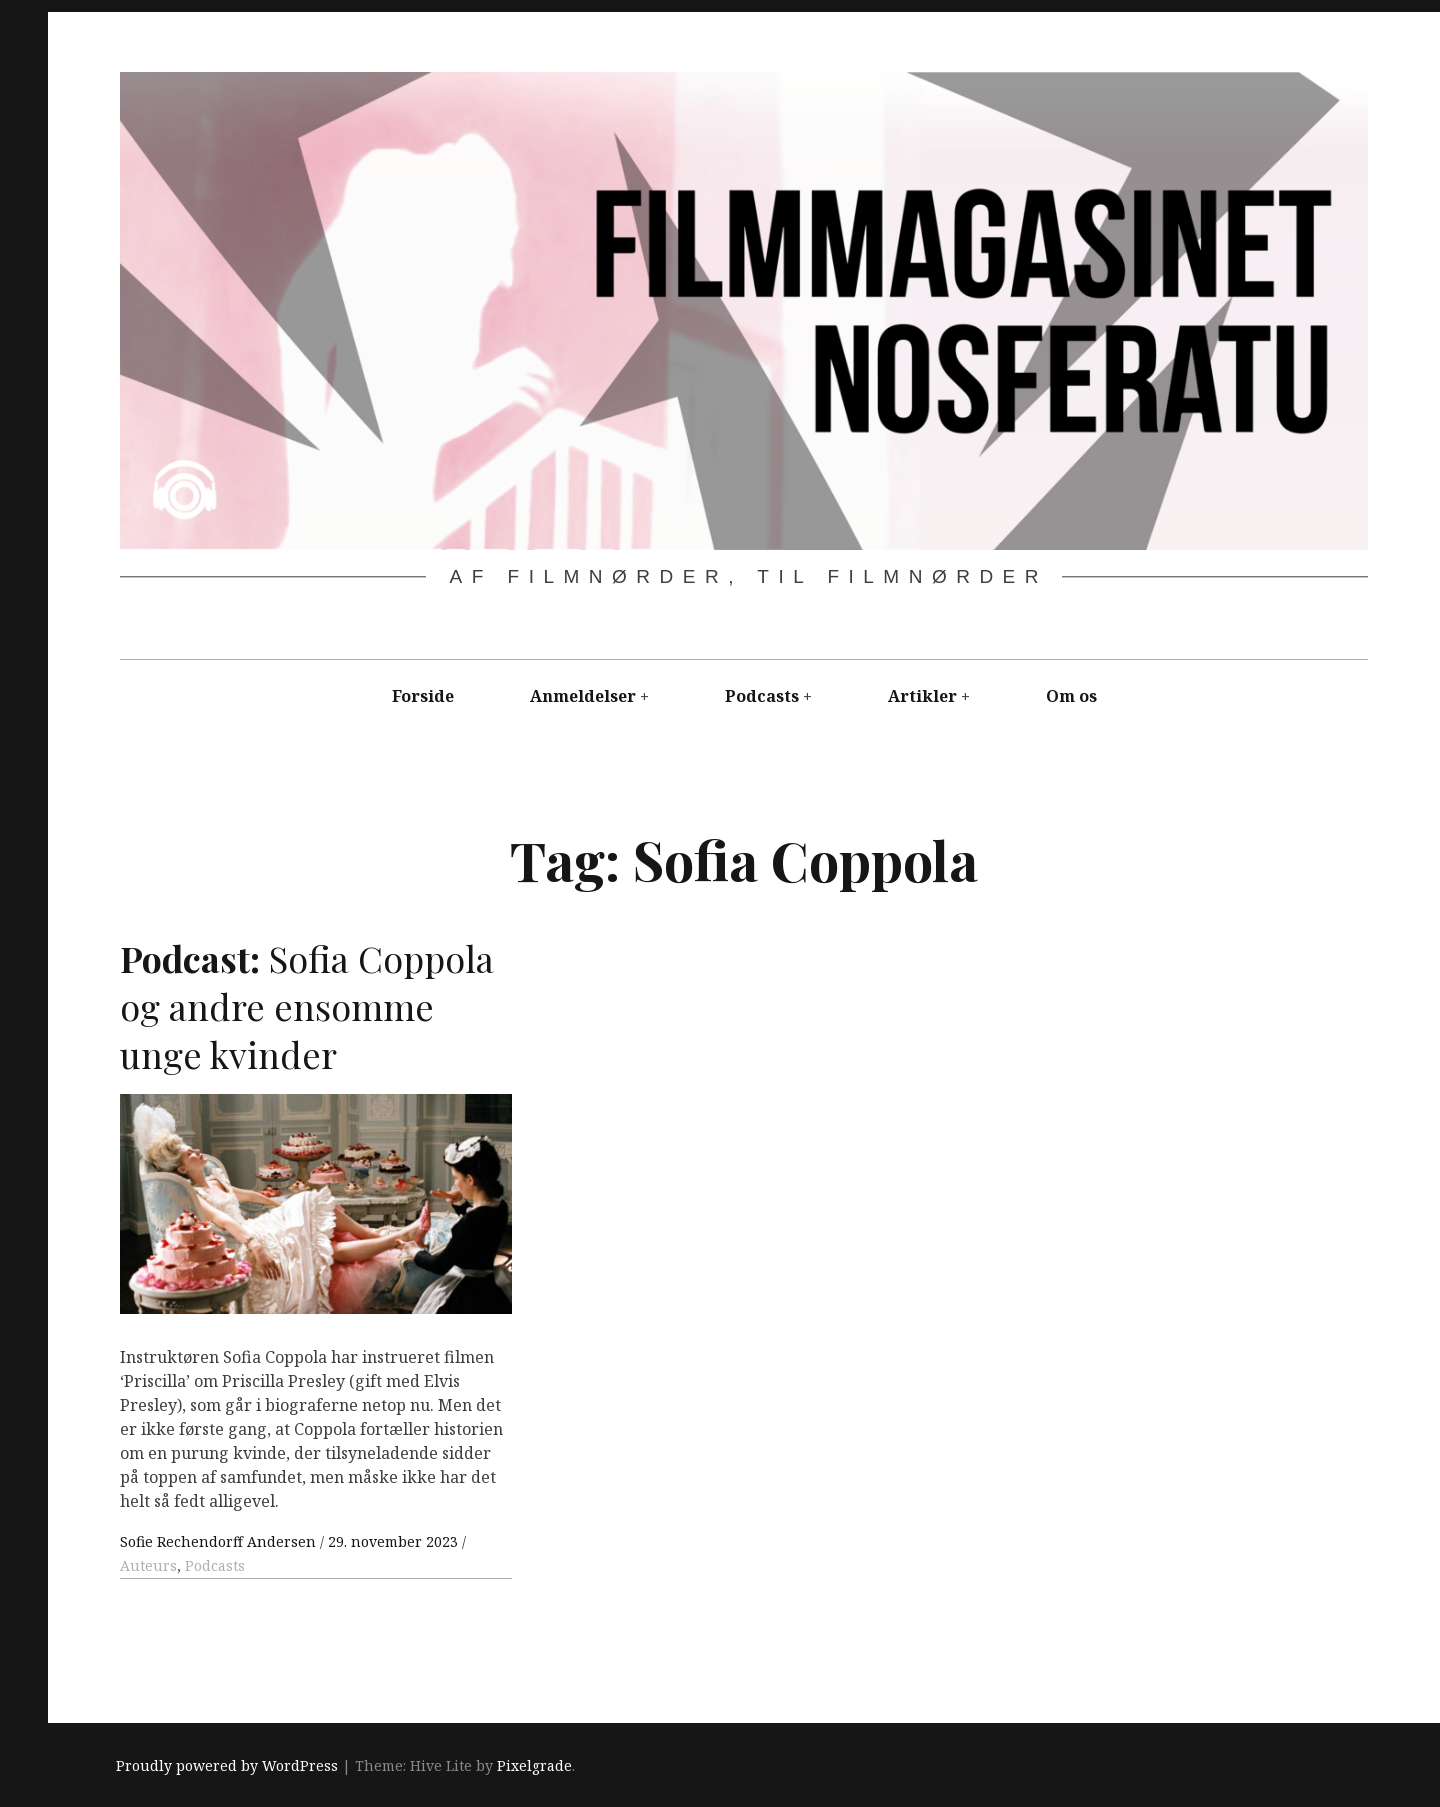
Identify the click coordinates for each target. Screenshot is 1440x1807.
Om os (1071, 696)
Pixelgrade (534, 1765)
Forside (423, 696)
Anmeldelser (583, 696)
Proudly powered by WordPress (227, 1765)
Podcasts (762, 696)
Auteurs (148, 1565)
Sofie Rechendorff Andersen (220, 1541)
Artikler (922, 696)
